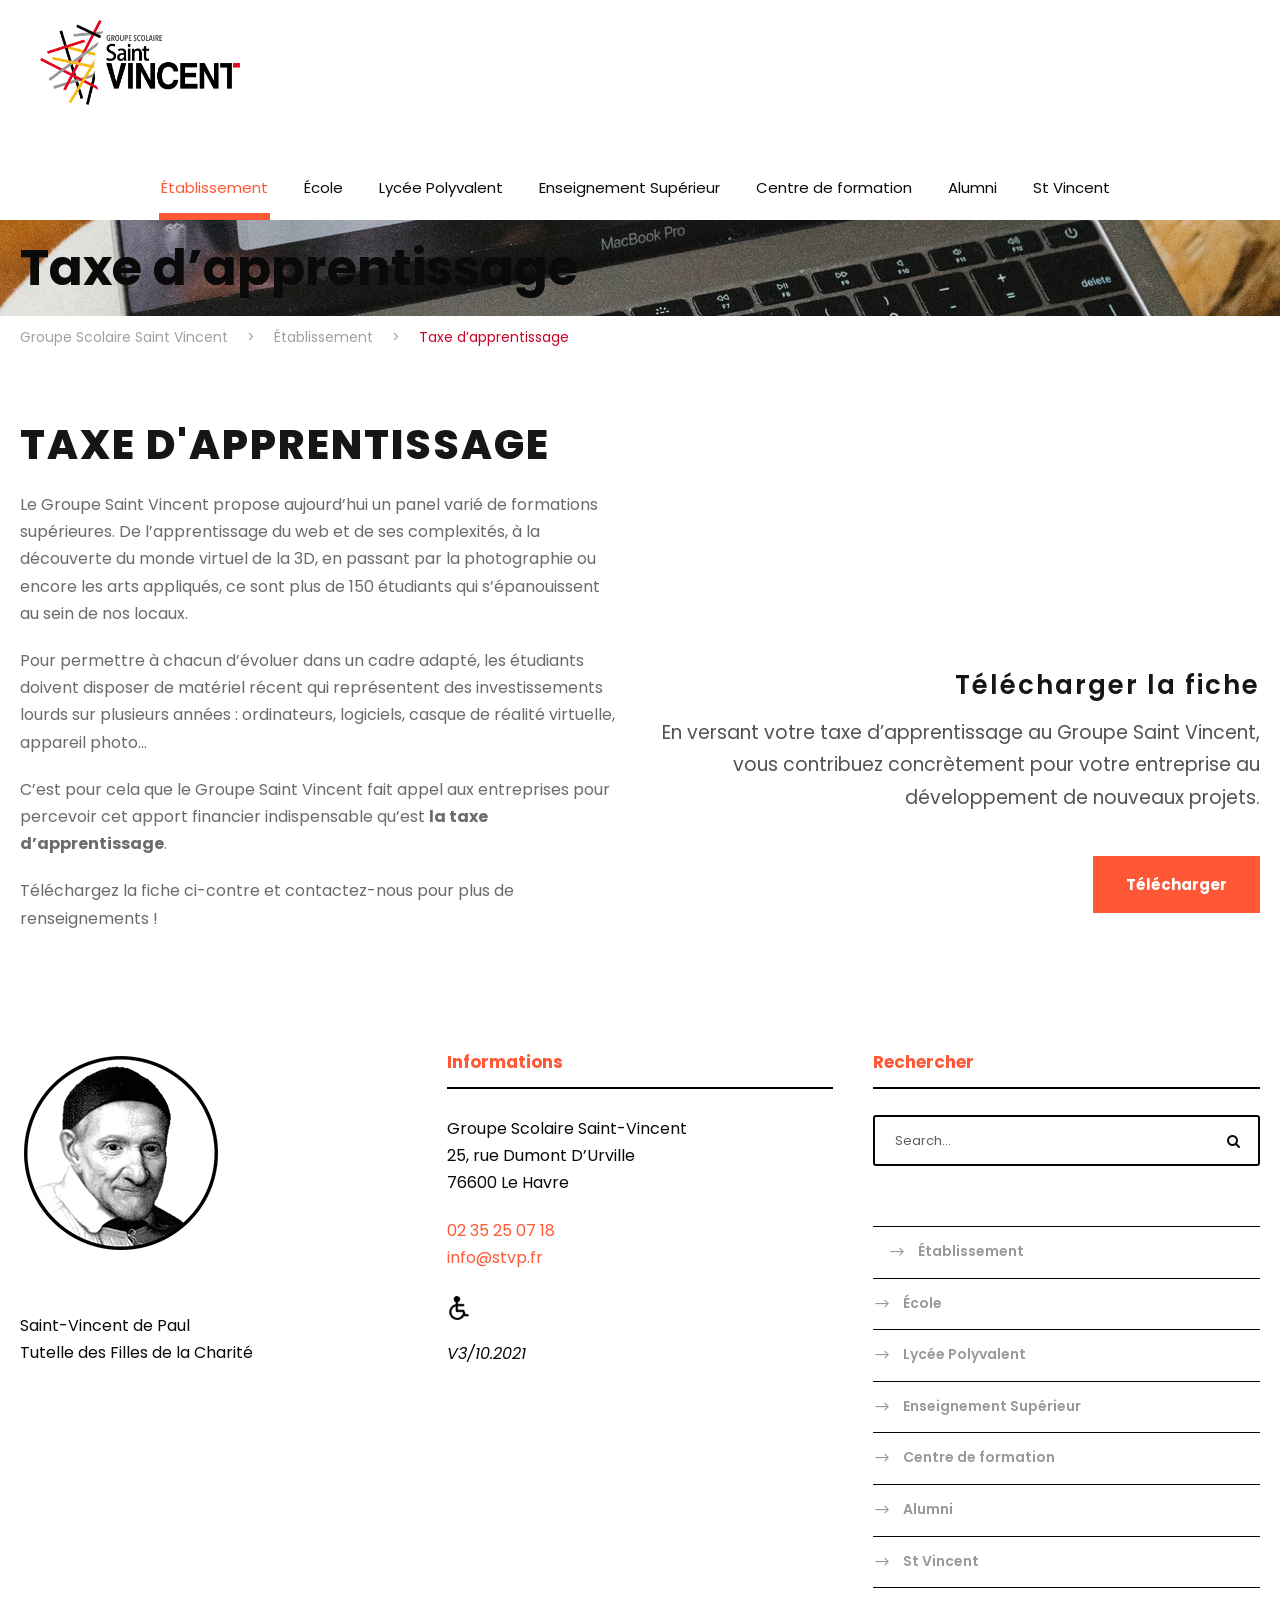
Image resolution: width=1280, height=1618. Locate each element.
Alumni (972, 187)
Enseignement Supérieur (629, 187)
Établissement (214, 187)
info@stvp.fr (495, 1257)
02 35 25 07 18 (501, 1230)
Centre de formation (834, 187)
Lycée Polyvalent (441, 187)
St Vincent (1071, 187)
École (323, 187)
